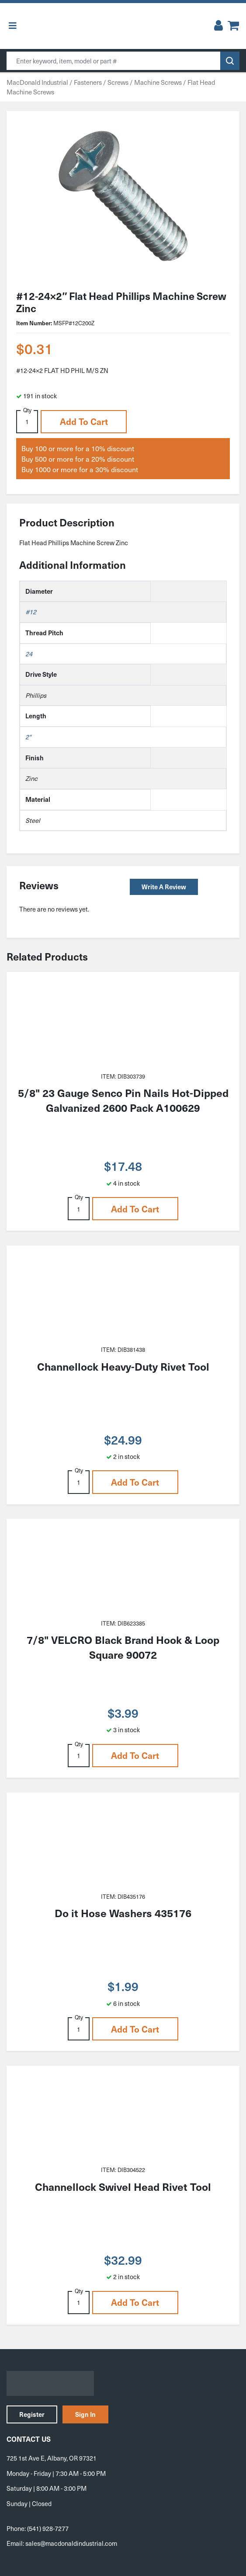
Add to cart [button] (84, 421)
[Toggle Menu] (12, 26)
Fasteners (88, 82)
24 (28, 653)
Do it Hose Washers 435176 (123, 1912)
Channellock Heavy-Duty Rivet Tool (123, 1366)
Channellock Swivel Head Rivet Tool (123, 2186)
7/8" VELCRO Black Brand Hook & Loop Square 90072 (123, 1647)
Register (32, 2414)
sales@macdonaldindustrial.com (71, 2543)
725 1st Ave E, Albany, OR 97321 (52, 2458)
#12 (30, 611)
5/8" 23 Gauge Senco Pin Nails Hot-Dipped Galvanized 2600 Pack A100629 (123, 1100)
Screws (117, 82)
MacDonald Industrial (37, 82)
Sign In (85, 2414)
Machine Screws (158, 82)
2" (28, 736)
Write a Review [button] (164, 886)
